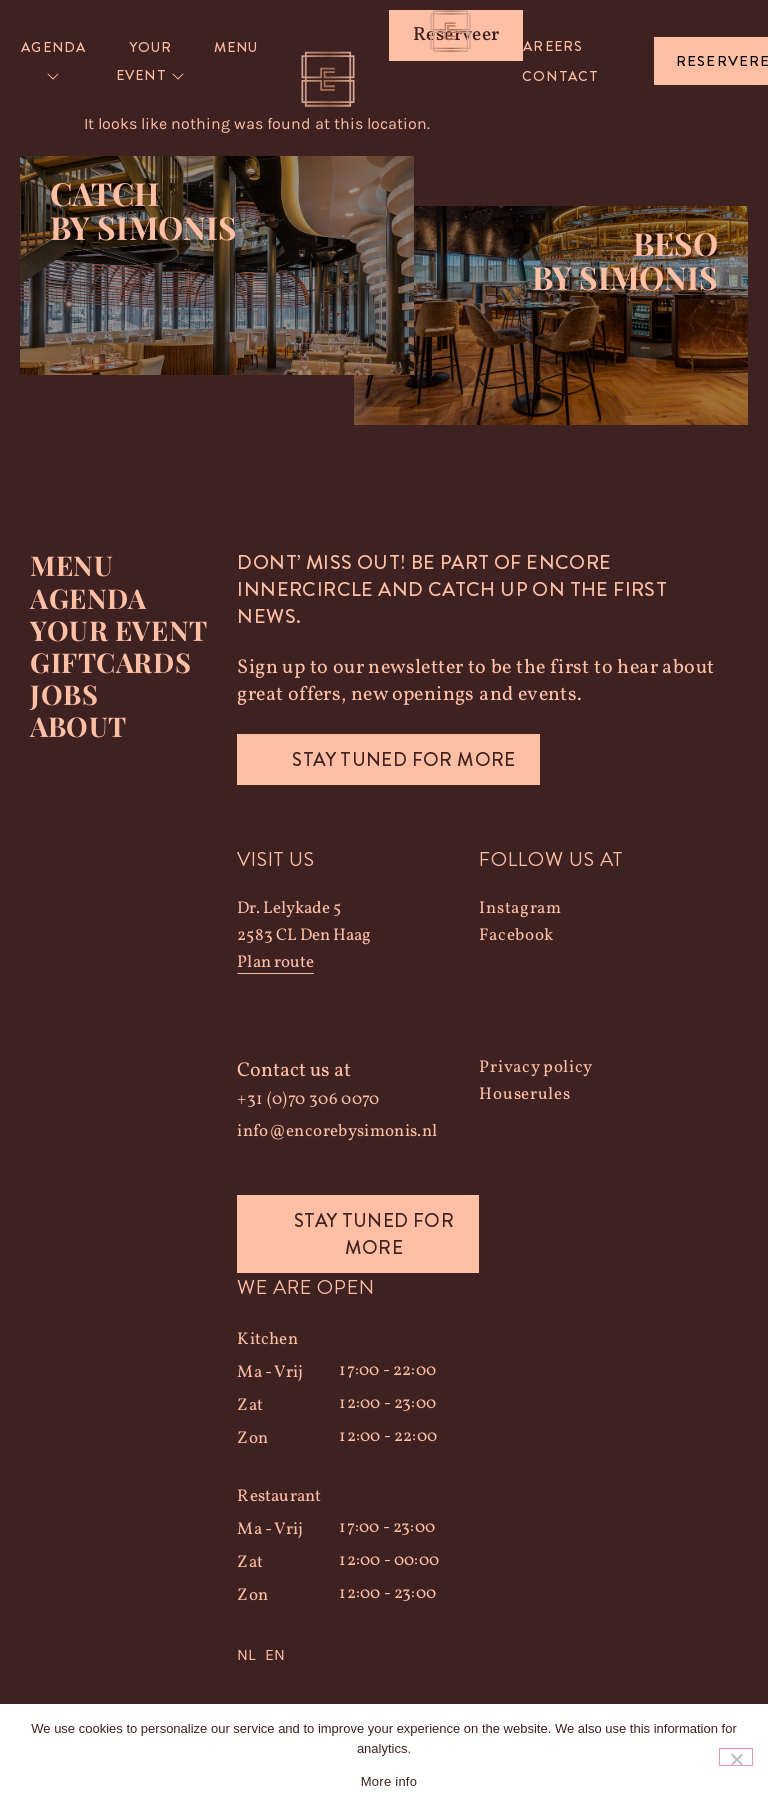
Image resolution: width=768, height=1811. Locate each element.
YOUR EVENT (118, 630)
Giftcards (110, 662)
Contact (560, 76)
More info (389, 1781)
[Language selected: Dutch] (358, 1656)
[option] (275, 1656)
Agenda (88, 598)
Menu (71, 566)
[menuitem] (54, 61)
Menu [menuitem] (236, 47)
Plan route (275, 963)
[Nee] (736, 1757)
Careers (547, 46)
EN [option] (275, 1655)
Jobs (63, 694)
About (78, 726)
